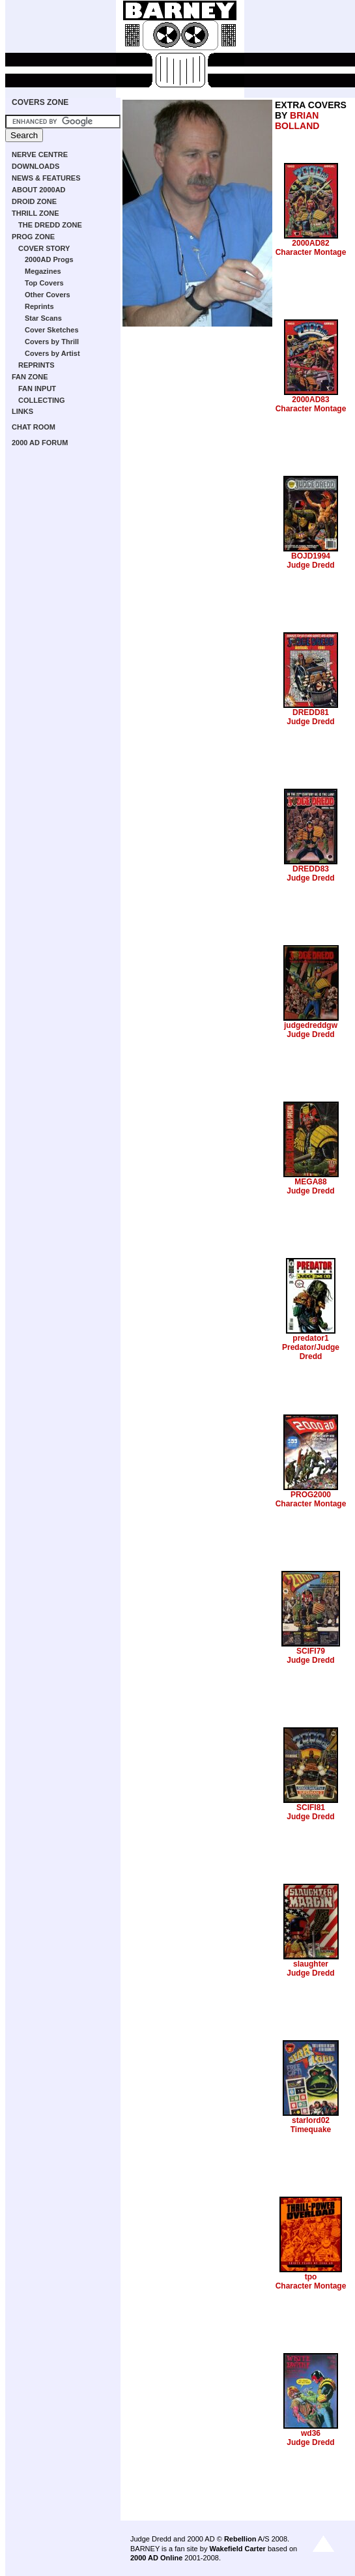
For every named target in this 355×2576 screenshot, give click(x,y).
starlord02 (311, 2120)
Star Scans (43, 318)
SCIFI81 (310, 1807)
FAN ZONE (30, 377)
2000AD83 (310, 399)
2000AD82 (310, 243)
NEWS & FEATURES (46, 178)
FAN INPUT (37, 388)
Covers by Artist (52, 353)
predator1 (310, 1338)
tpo (311, 2276)
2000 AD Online (156, 2558)
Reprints (39, 306)
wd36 (310, 2433)
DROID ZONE (34, 201)
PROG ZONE (33, 237)
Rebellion (240, 2539)
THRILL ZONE (35, 213)
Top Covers (44, 283)
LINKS (22, 411)
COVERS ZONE (40, 102)
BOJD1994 (310, 556)
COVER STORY (44, 248)
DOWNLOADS (35, 166)
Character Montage (311, 252)
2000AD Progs (49, 259)
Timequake (311, 2129)
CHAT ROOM (33, 427)
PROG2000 (311, 1494)
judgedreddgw (310, 1025)
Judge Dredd (310, 565)
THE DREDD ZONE (50, 225)
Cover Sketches (52, 330)
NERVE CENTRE (40, 154)
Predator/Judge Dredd (310, 1352)
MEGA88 (310, 1181)
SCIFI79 (310, 1651)
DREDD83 (310, 868)
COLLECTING (41, 400)
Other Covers (47, 295)
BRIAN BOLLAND (297, 120)
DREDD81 (310, 712)
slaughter (310, 1964)
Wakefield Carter (237, 2549)
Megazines (43, 271)
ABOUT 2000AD (39, 190)
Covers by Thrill (52, 341)
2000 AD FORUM (40, 442)
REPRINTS (36, 365)
